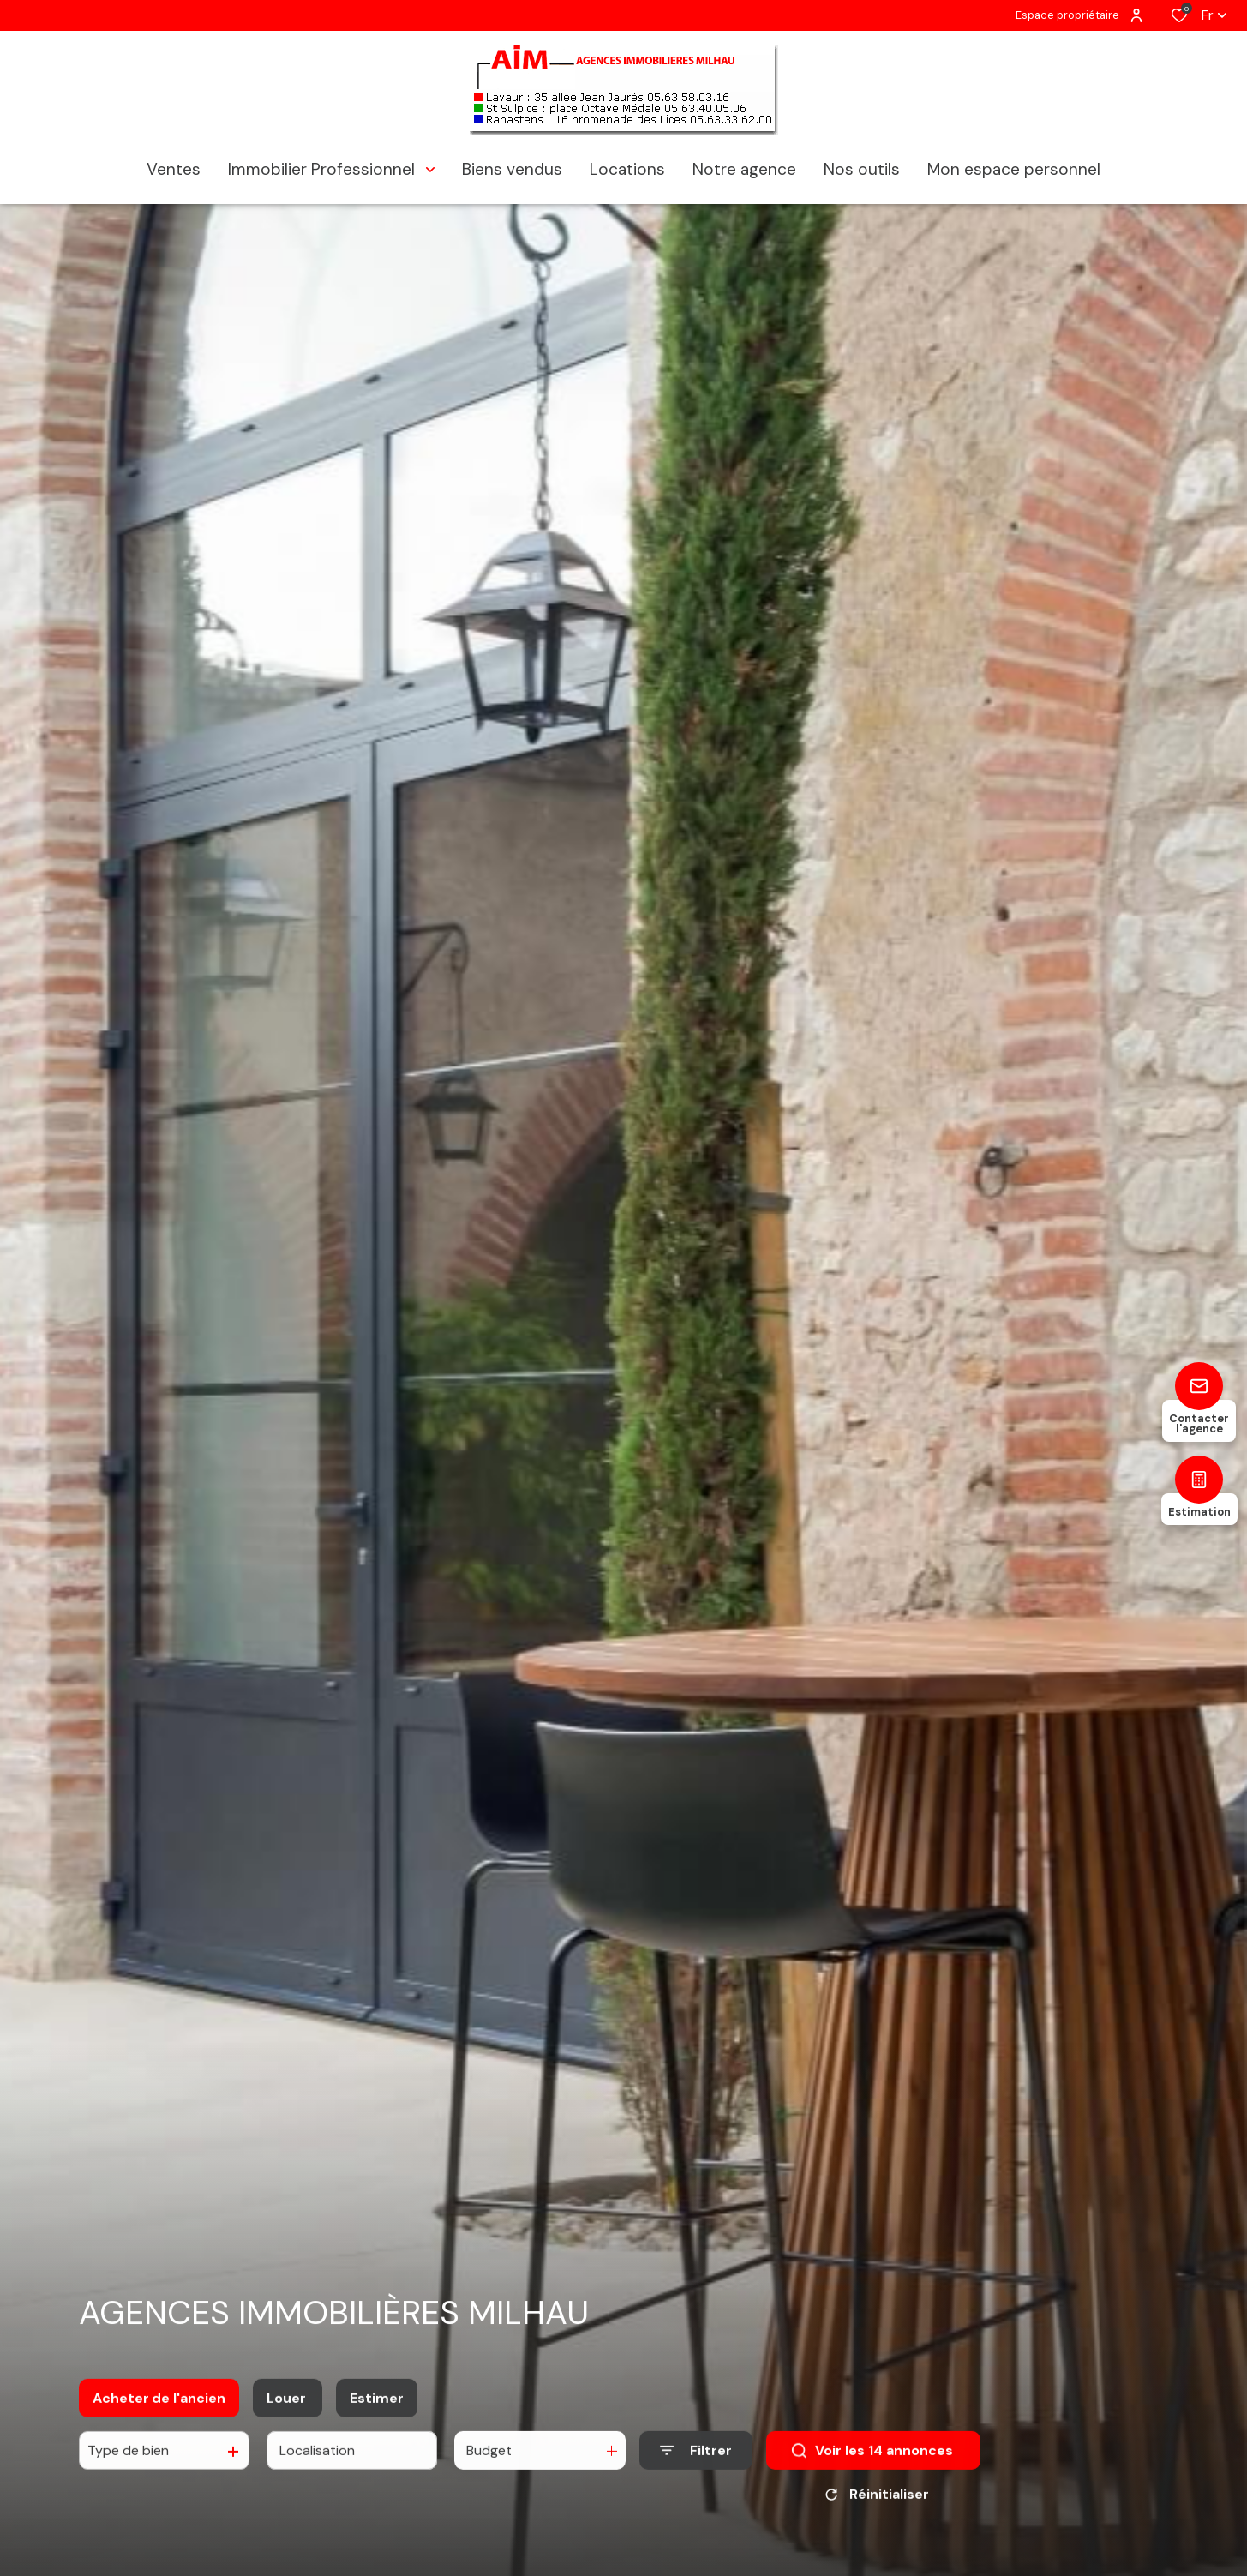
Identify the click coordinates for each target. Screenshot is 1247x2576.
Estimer (377, 2408)
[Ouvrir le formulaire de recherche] (695, 2460)
